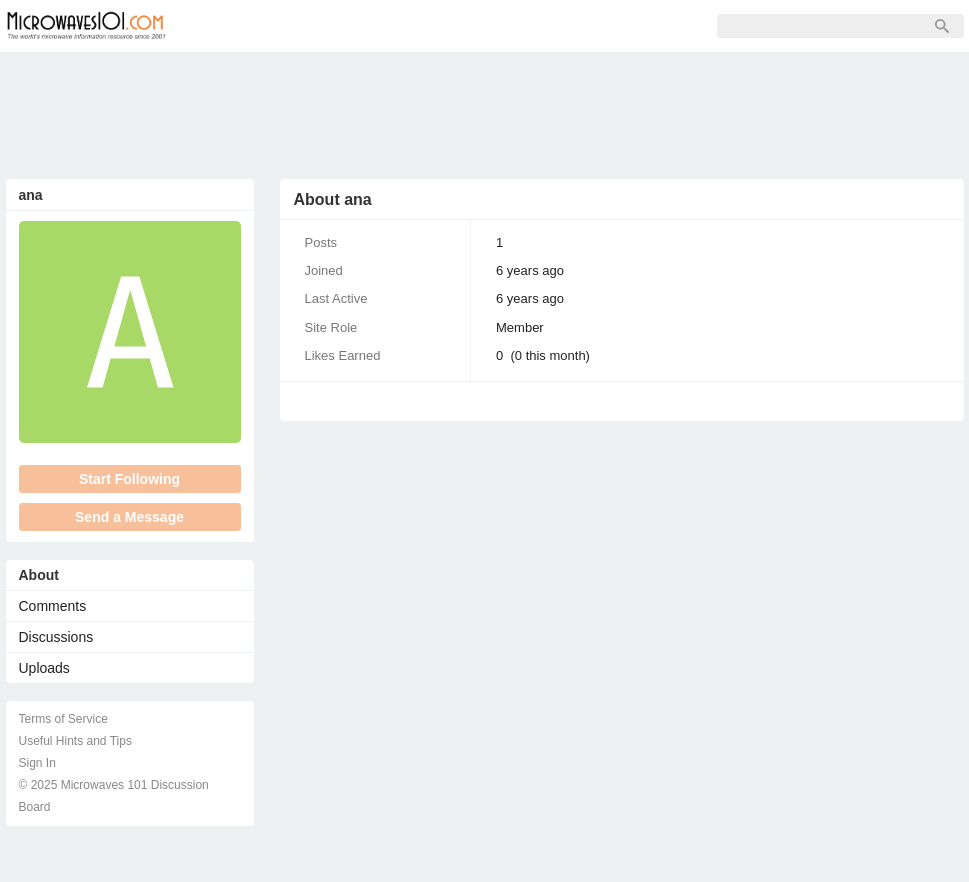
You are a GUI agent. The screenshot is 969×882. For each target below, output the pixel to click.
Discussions (56, 637)
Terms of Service (63, 719)
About (39, 575)
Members (320, 26)
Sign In (496, 26)
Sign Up (412, 26)
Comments (53, 606)
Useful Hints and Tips (75, 741)
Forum (231, 26)
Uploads (44, 668)
